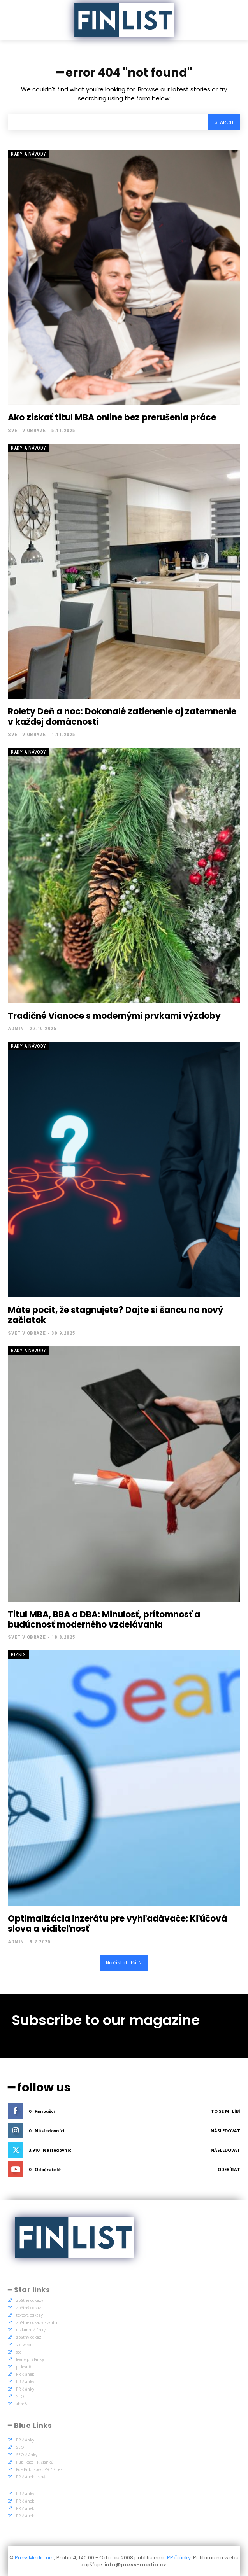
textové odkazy (29, 2315)
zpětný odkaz (28, 2307)
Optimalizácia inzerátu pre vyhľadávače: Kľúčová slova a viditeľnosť (117, 1924)
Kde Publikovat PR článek (39, 2469)
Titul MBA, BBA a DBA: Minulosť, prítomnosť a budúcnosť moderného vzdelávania (104, 1619)
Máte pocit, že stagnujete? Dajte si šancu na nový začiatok (115, 1315)
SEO (20, 2396)
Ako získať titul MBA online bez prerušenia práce (112, 417)
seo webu (24, 2344)
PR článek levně (31, 2477)
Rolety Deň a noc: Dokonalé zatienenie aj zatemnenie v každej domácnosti (122, 716)
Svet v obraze (27, 430)
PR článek (25, 2374)
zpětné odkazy (29, 2300)
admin (16, 1028)
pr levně (23, 2367)
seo (18, 2352)
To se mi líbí (225, 2111)
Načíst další (124, 1962)
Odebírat (229, 2169)
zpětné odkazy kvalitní (37, 2322)
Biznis (18, 1654)
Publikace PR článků (34, 2462)
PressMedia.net (34, 2557)
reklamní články (31, 2330)
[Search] (224, 122)
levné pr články (30, 2359)
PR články (25, 2381)
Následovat (225, 2130)
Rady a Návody (28, 154)
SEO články (26, 2454)
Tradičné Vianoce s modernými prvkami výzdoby (114, 1016)
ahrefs (21, 2403)
